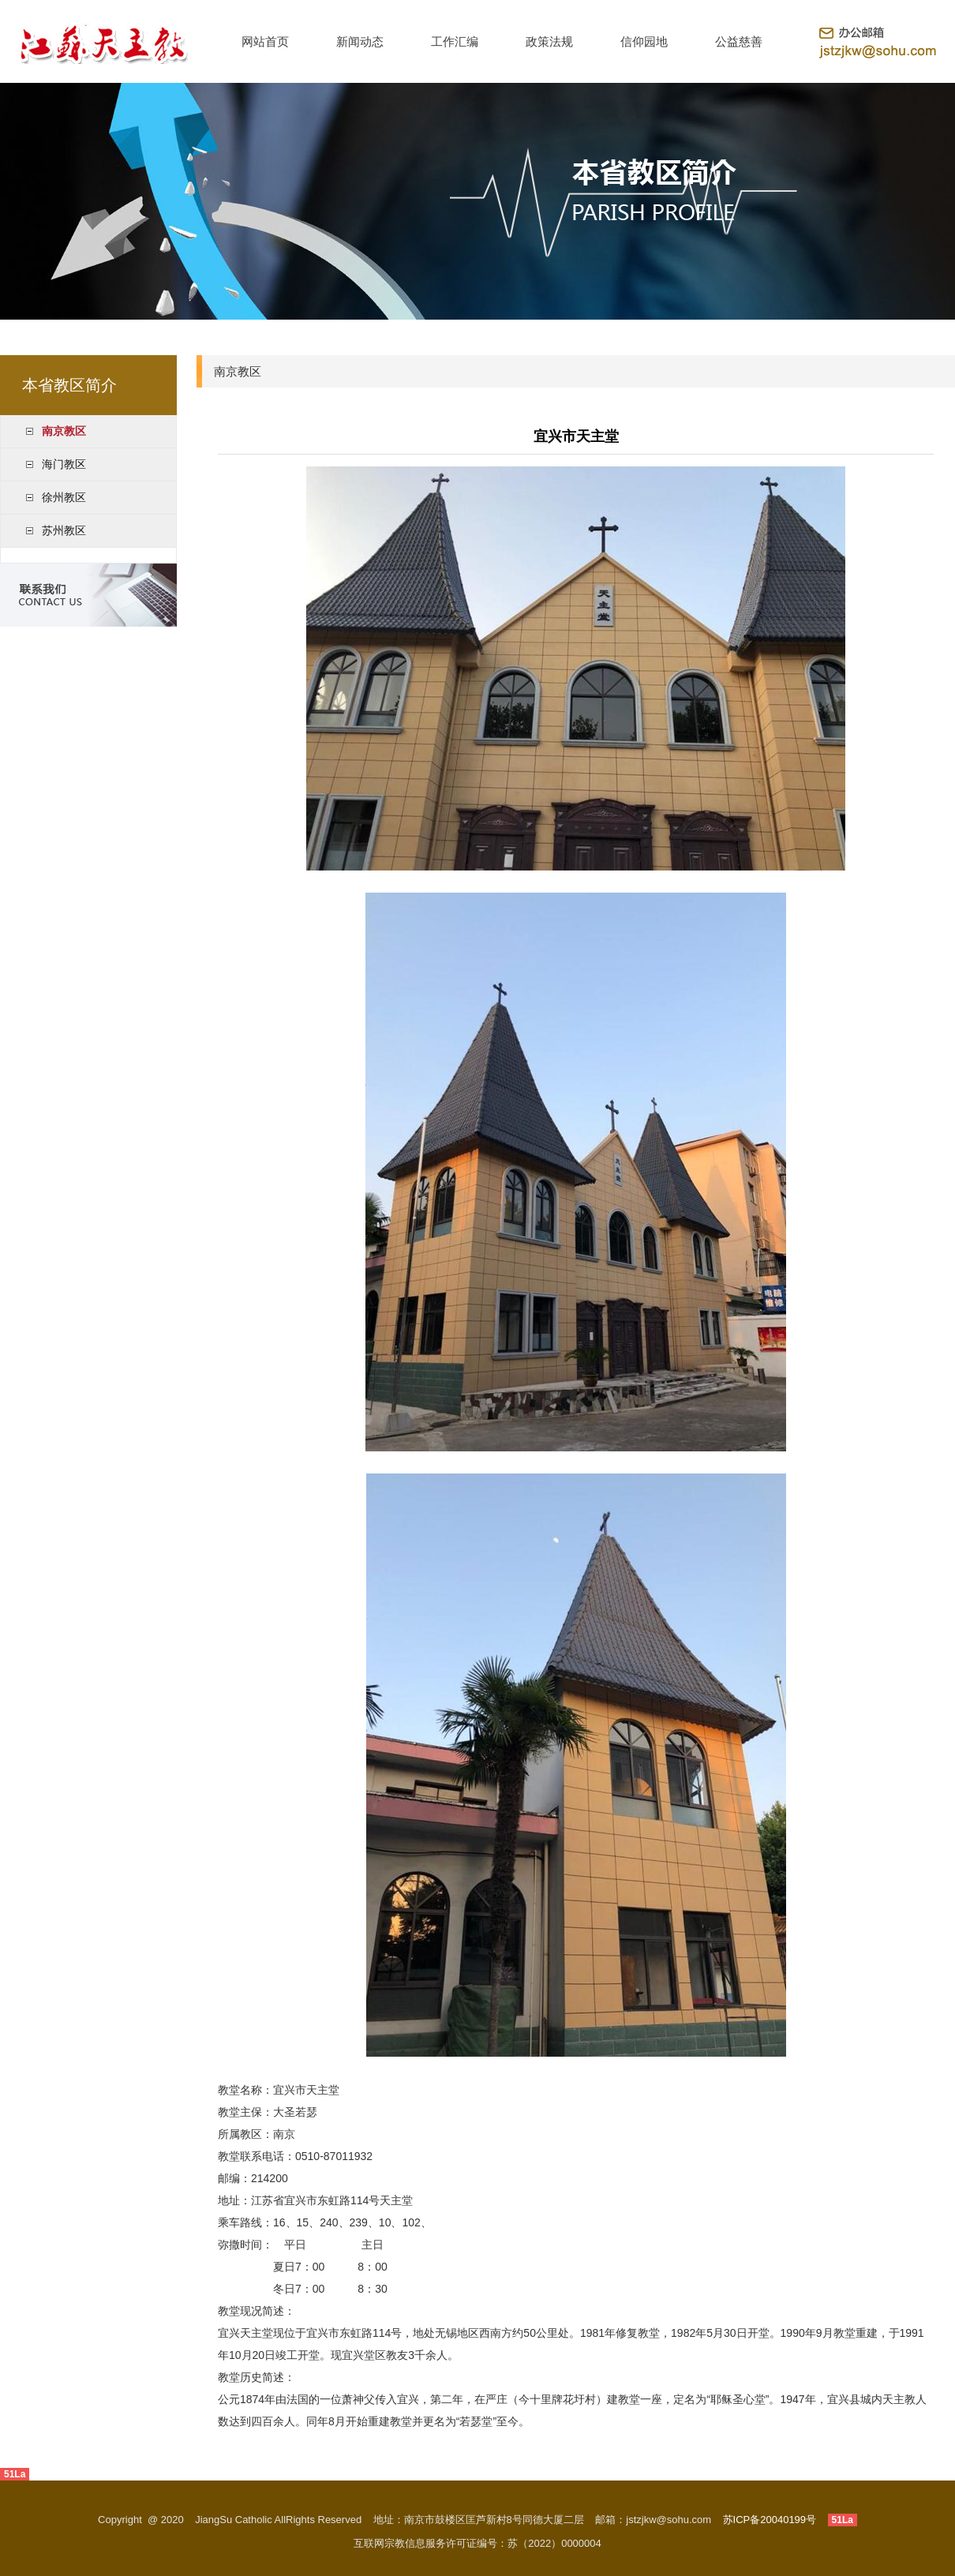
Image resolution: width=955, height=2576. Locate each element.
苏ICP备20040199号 (770, 2519)
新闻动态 (360, 41)
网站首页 (265, 41)
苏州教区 (64, 530)
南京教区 (64, 431)
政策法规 (549, 41)
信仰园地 (644, 41)
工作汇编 (454, 41)
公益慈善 (738, 41)
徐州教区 (64, 497)
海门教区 (64, 464)
